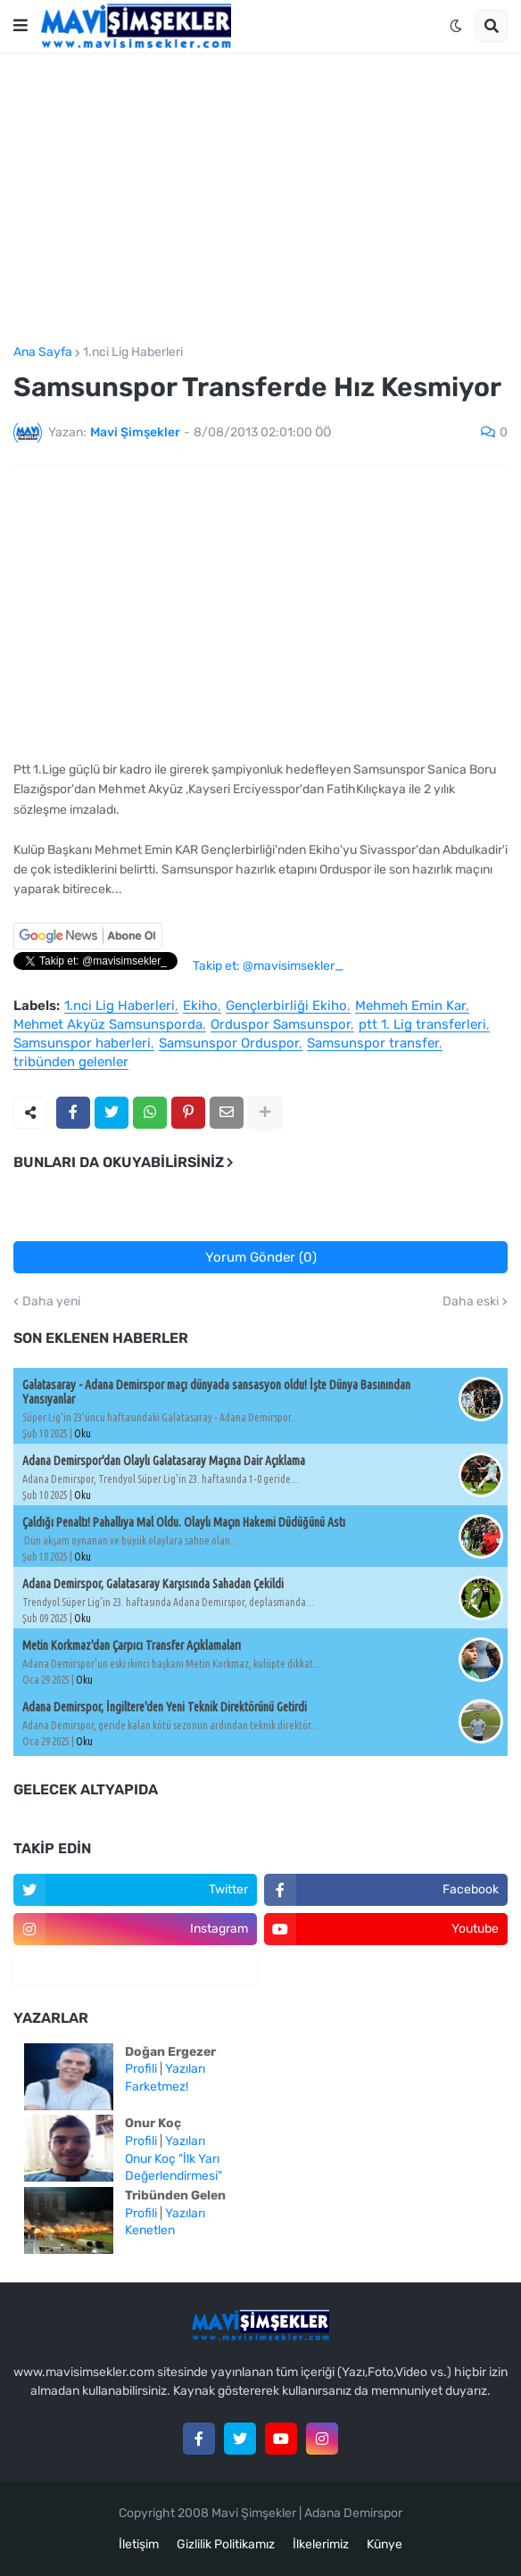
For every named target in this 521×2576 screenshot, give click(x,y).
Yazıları (185, 2068)
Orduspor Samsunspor (281, 1025)
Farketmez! (156, 2086)
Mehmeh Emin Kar (410, 1006)
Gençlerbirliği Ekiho (286, 1006)
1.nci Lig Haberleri (133, 352)
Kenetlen (150, 2230)
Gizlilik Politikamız (226, 2544)
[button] (20, 26)
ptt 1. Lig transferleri (422, 1025)
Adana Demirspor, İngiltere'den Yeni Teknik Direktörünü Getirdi (164, 1707)
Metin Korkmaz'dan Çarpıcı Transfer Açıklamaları (131, 1645)
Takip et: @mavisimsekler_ (268, 965)
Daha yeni (51, 1302)
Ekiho (200, 1006)
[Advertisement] (260, 199)
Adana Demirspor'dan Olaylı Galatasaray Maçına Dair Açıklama (163, 1461)
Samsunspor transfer (373, 1044)
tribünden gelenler (70, 1063)
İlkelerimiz (321, 2544)
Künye (384, 2544)
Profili (141, 2068)
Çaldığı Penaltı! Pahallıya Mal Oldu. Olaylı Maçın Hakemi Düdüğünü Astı (183, 1522)
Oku (82, 1433)
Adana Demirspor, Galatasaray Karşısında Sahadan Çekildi (153, 1584)
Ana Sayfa (42, 352)
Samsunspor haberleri (82, 1044)
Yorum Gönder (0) (261, 1257)
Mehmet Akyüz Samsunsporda (108, 1025)
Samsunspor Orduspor (229, 1044)
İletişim (139, 2544)
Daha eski (470, 1302)
